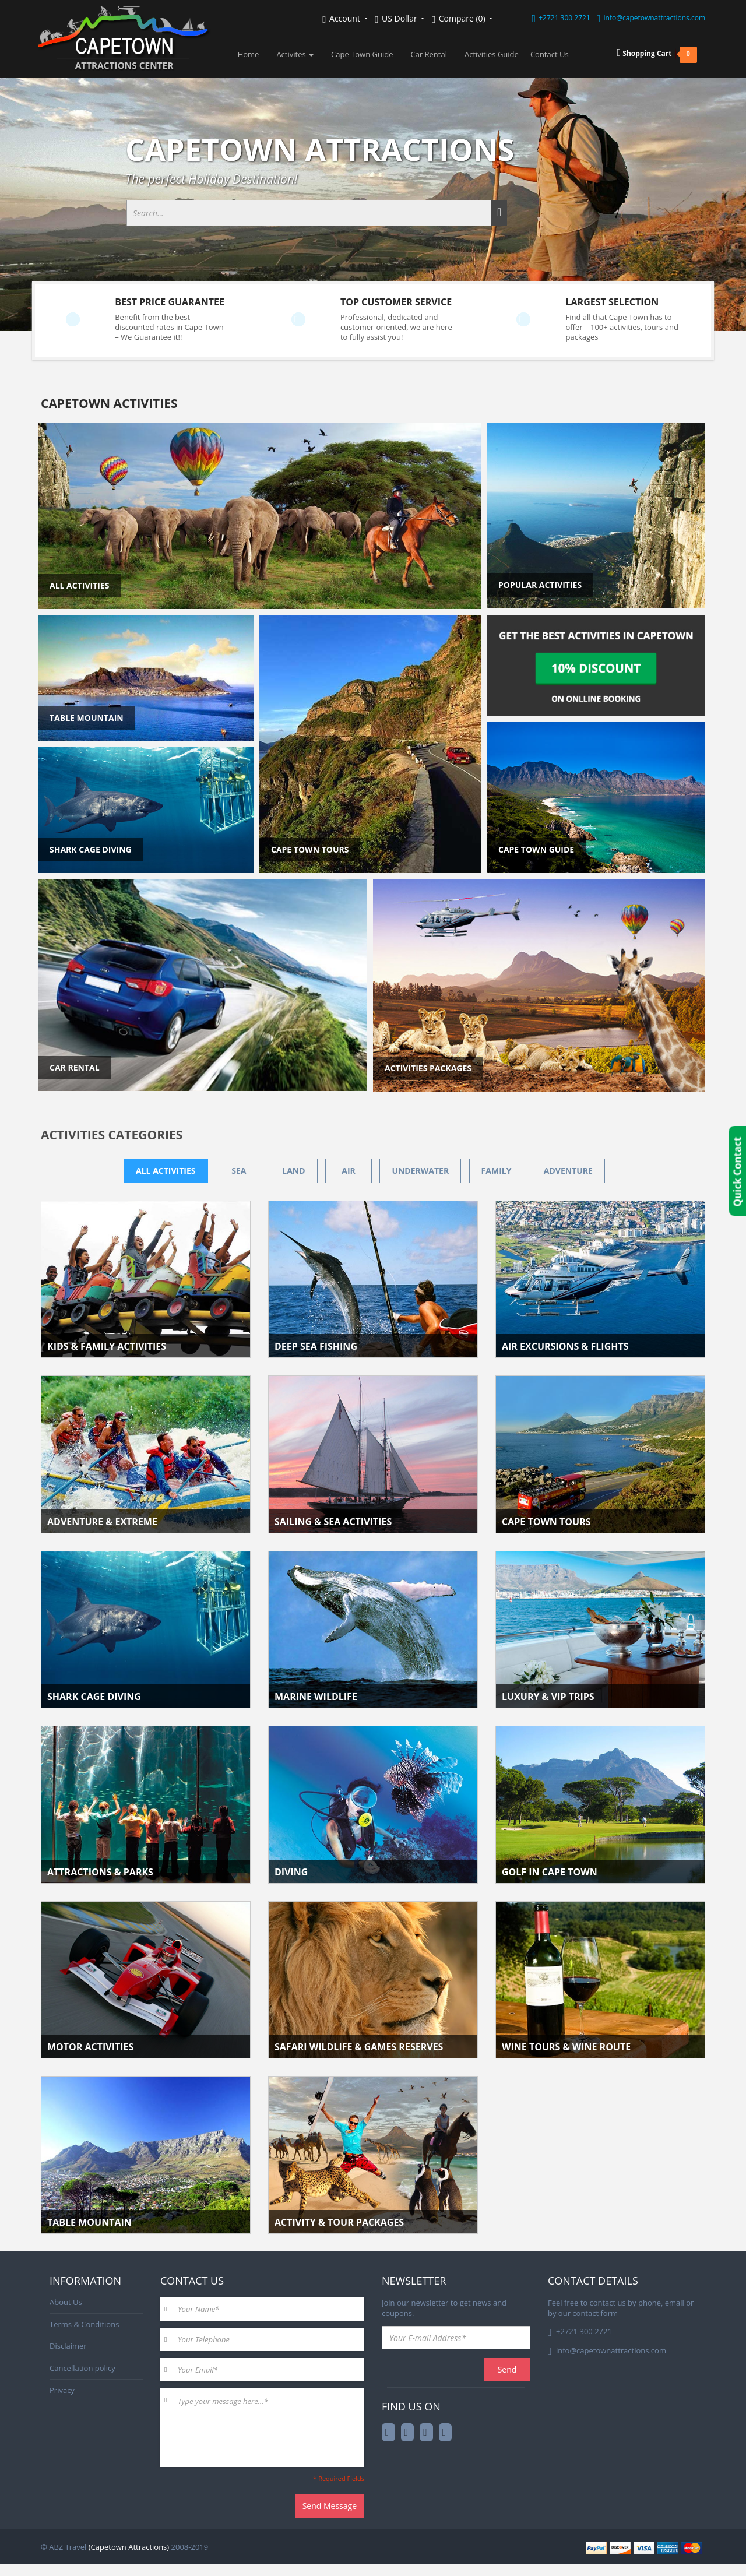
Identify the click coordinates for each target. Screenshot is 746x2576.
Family (496, 1170)
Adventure (568, 1170)
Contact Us (549, 54)
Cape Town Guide (362, 54)
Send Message (329, 2505)
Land (293, 1170)
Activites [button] (295, 54)
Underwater (420, 1170)
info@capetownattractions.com (654, 18)
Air (349, 1170)
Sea (238, 1170)
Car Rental (428, 54)
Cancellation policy (82, 2368)
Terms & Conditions (84, 2324)
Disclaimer (68, 2346)
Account (344, 19)
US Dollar (399, 19)
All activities (165, 1170)
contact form (595, 2313)
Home (248, 54)
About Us (66, 2302)
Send (507, 2369)
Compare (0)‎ (462, 19)
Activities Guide (492, 54)
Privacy (62, 2390)
